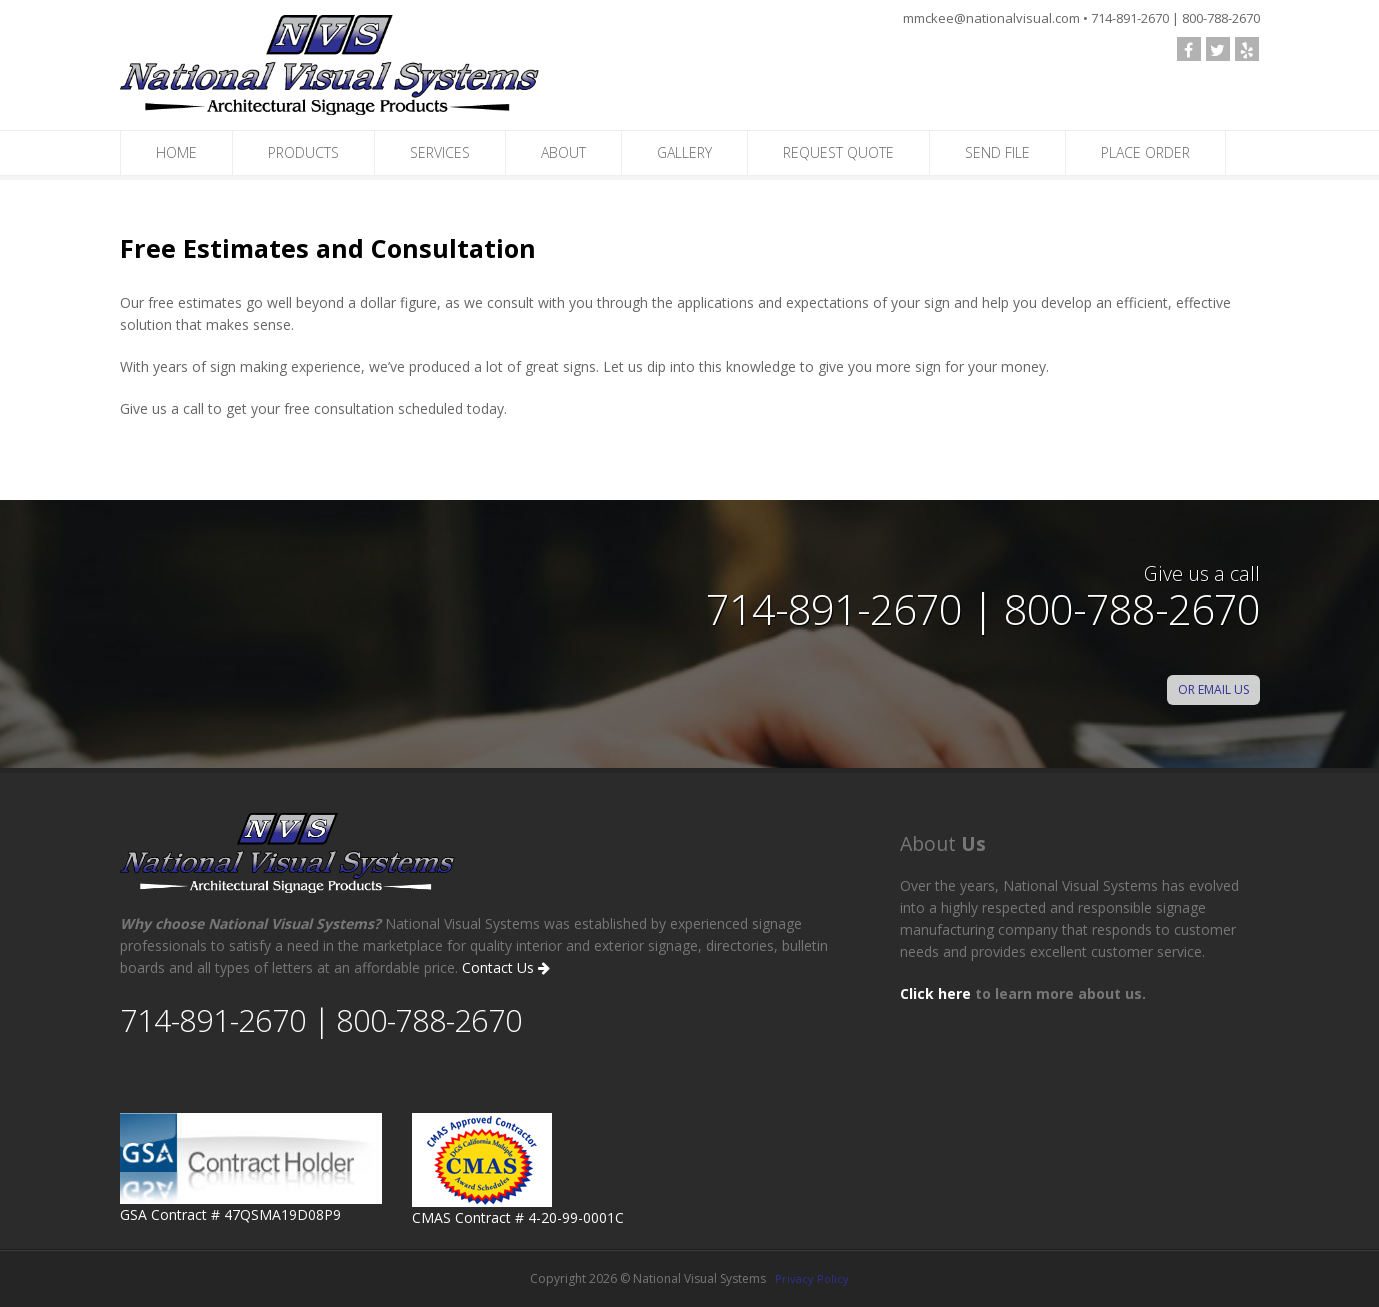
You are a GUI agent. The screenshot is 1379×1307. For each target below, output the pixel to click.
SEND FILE (997, 152)
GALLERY (684, 152)
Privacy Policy (812, 1278)
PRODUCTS (303, 152)
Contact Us (506, 967)
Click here (935, 993)
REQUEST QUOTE (838, 152)
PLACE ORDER (1145, 152)
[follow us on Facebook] (1189, 49)
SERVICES (440, 152)
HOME (176, 152)
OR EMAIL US (1213, 689)
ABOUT (563, 152)
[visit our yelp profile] (1247, 49)
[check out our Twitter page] (1218, 49)
